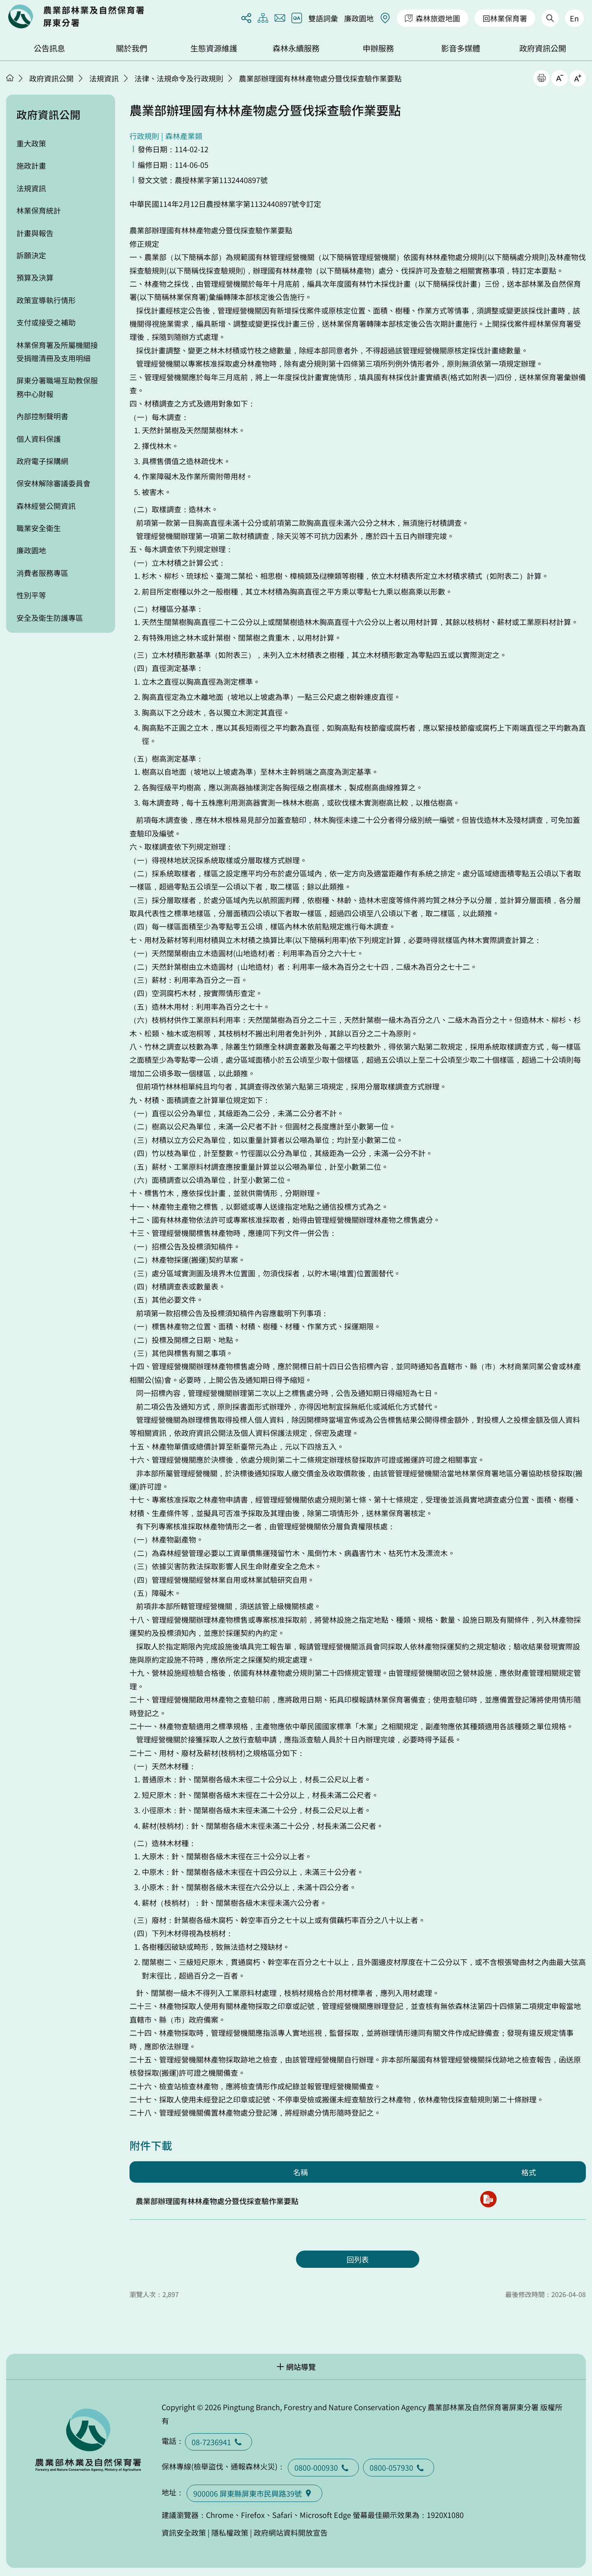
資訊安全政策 (184, 2532)
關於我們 (131, 48)
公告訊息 (49, 48)
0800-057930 (399, 2467)
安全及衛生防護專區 (49, 617)
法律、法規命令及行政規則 (178, 78)
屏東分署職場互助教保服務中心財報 (57, 387)
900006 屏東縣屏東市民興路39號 (254, 2493)
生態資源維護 (213, 48)
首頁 (10, 77)
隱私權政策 (229, 2532)
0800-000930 (323, 2467)
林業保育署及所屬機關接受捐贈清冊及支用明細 (57, 351)
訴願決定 (31, 255)
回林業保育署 (505, 18)
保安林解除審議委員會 (53, 483)
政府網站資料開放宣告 (291, 2532)
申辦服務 (378, 48)
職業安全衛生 (38, 528)
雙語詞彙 (323, 18)
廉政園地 (359, 18)
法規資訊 (104, 78)
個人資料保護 (38, 438)
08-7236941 (218, 2442)
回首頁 (76, 16)
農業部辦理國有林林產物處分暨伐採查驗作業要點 (320, 78)
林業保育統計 (38, 210)
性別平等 (31, 595)
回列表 (358, 2259)
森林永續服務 (296, 48)
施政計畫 (31, 165)
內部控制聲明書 (42, 416)
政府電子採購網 (42, 460)
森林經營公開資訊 (46, 505)
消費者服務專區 (42, 572)
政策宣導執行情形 (46, 300)
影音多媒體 (460, 48)
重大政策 (31, 143)
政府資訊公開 (542, 48)
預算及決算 (34, 277)
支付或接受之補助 (46, 322)
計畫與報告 (34, 233)
